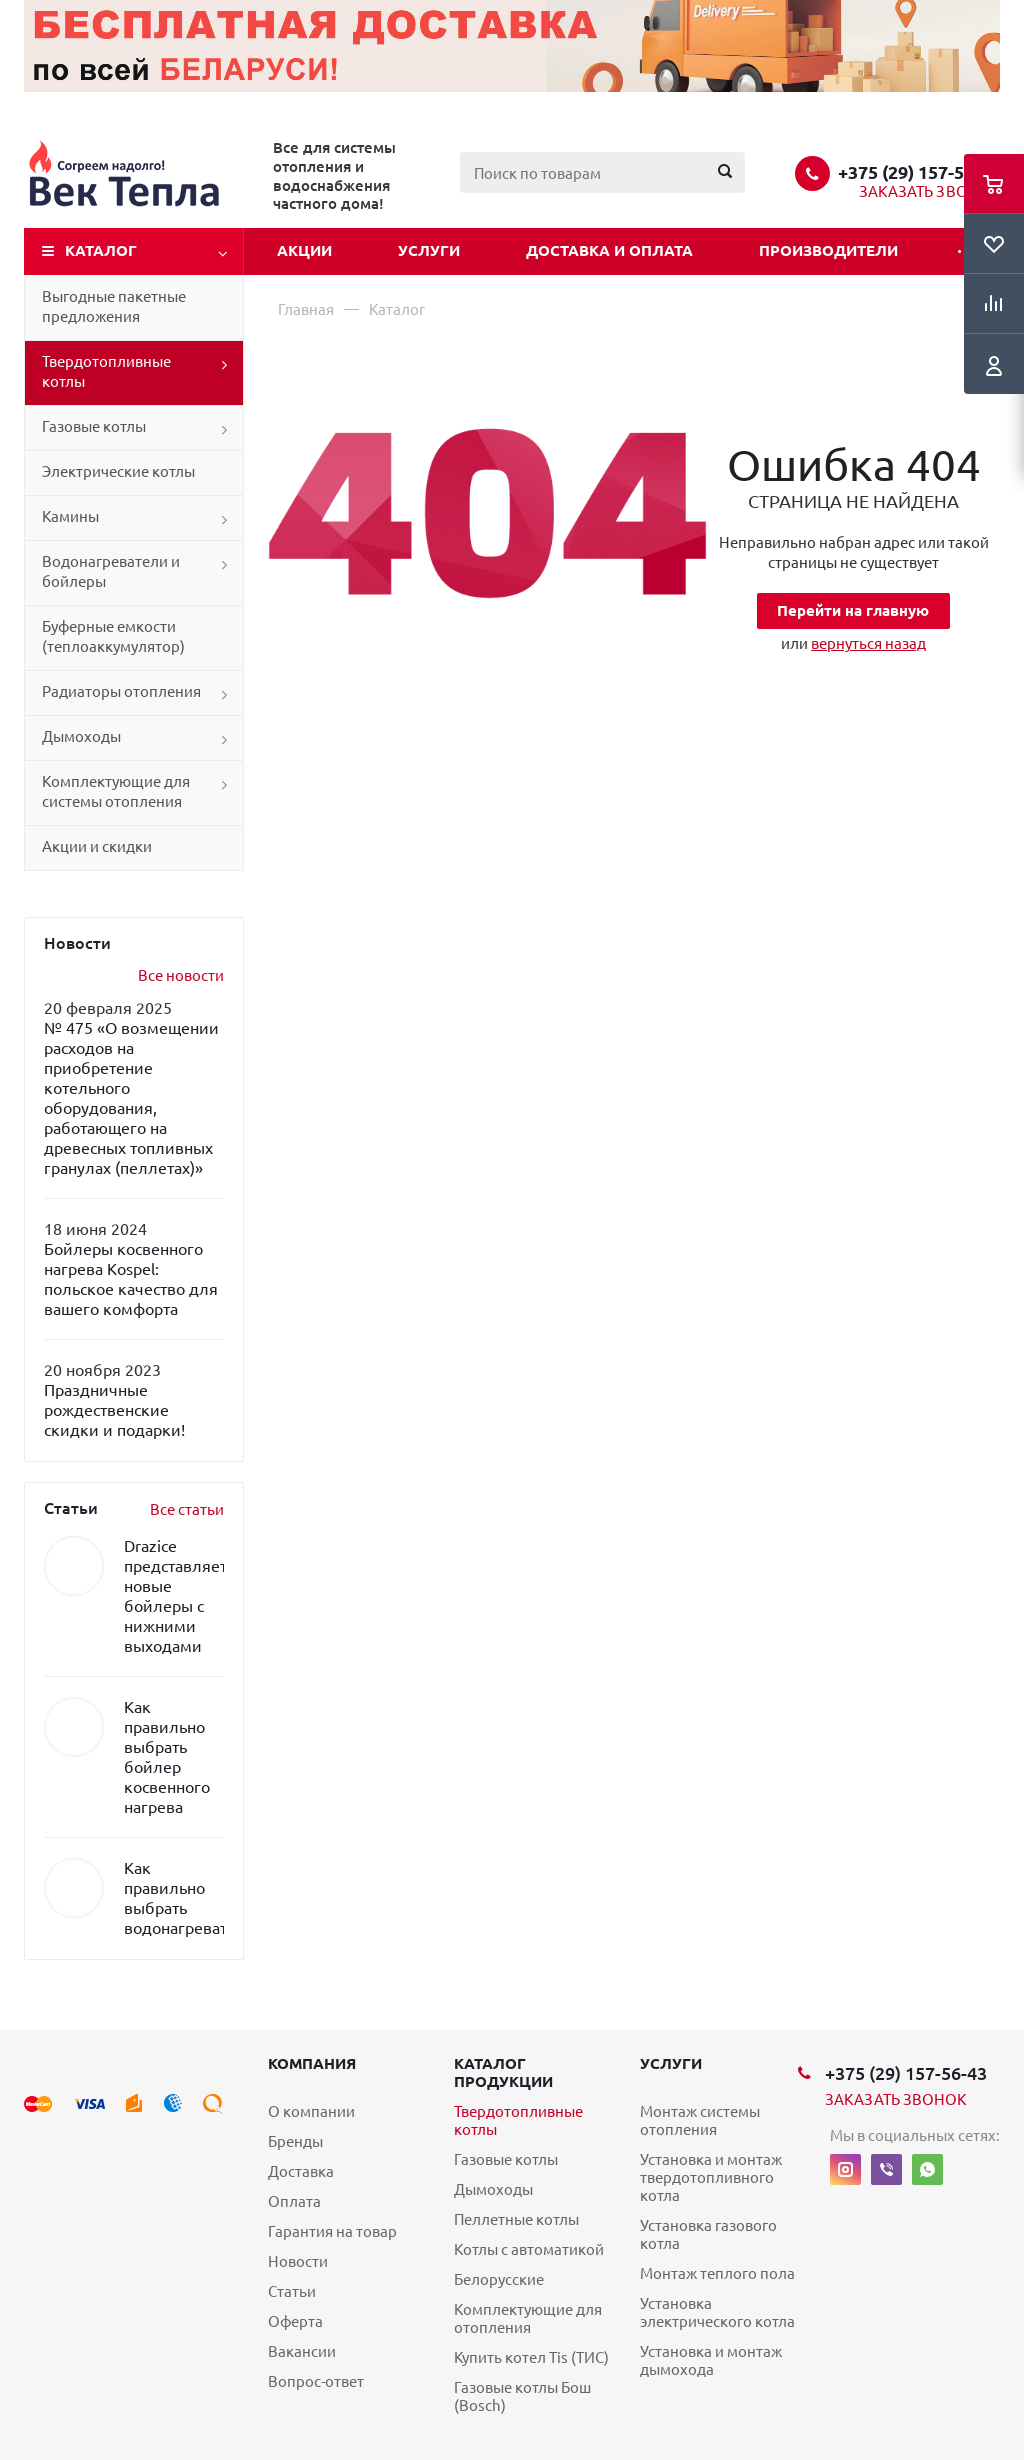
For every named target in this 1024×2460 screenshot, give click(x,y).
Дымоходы (81, 736)
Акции (304, 250)
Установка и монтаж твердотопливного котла (711, 2177)
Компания (312, 2063)
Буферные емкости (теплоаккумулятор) (113, 636)
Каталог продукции (503, 2072)
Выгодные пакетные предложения (114, 306)
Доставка (301, 2171)
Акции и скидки (97, 846)
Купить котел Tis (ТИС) (531, 2357)
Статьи (292, 2291)
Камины (70, 516)
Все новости (181, 975)
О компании (311, 2111)
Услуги (429, 250)
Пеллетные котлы (516, 2219)
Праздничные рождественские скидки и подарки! (114, 1410)
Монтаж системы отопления (700, 2120)
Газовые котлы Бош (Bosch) (522, 2396)
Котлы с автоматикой (529, 2249)
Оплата (294, 2201)
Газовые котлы (94, 426)
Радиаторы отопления (121, 691)
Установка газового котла (708, 2234)
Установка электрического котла (717, 2312)
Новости (298, 2261)
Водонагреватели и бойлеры (111, 571)
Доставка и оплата (609, 250)
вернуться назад (868, 643)
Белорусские (499, 2279)
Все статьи (187, 1509)
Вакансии (302, 2351)
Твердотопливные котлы (106, 371)
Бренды (295, 2141)
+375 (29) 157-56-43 (919, 172)
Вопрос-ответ (316, 2381)
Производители (828, 250)
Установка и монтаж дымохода (711, 2360)
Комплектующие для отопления (528, 2318)
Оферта (295, 2321)
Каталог (101, 250)
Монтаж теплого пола (717, 2273)
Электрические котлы (118, 471)
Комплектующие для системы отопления (116, 791)
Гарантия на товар (332, 2231)
